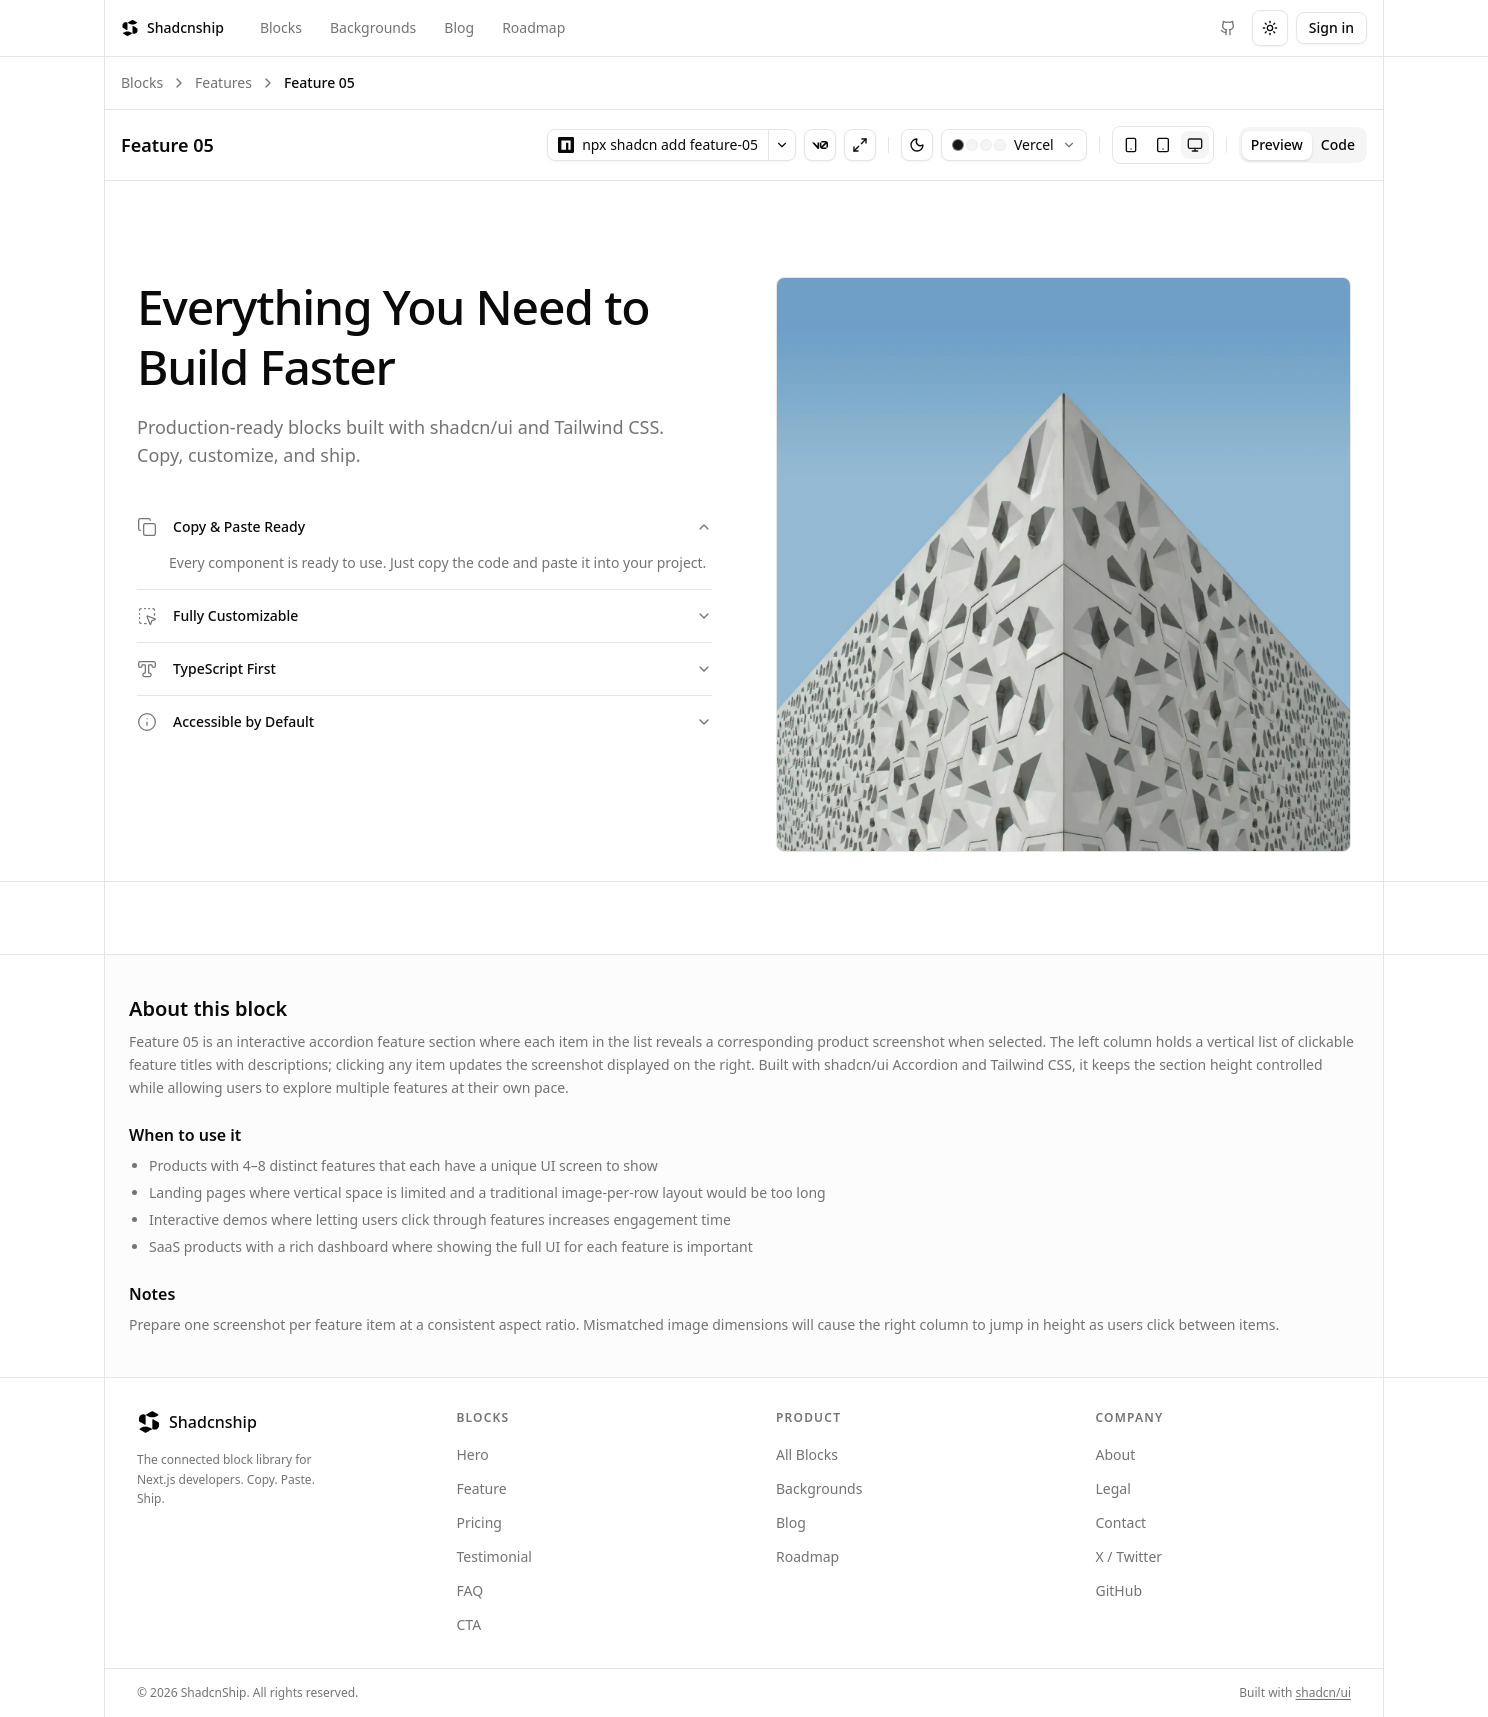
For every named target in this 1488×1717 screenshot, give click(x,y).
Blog (459, 27)
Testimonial (494, 1556)
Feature (482, 1488)
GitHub (1119, 1590)
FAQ (470, 1590)
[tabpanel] (744, 530)
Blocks (281, 27)
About (1116, 1454)
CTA (469, 1624)
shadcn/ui (1323, 1692)
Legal (1113, 1488)
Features (223, 82)
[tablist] (1303, 145)
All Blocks (807, 1454)
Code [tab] (1338, 144)
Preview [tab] (1277, 144)
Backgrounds (373, 27)
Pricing (479, 1522)
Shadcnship (172, 27)
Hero (473, 1454)
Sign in (1331, 27)
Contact (1121, 1522)
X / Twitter (1129, 1556)
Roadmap (533, 27)
